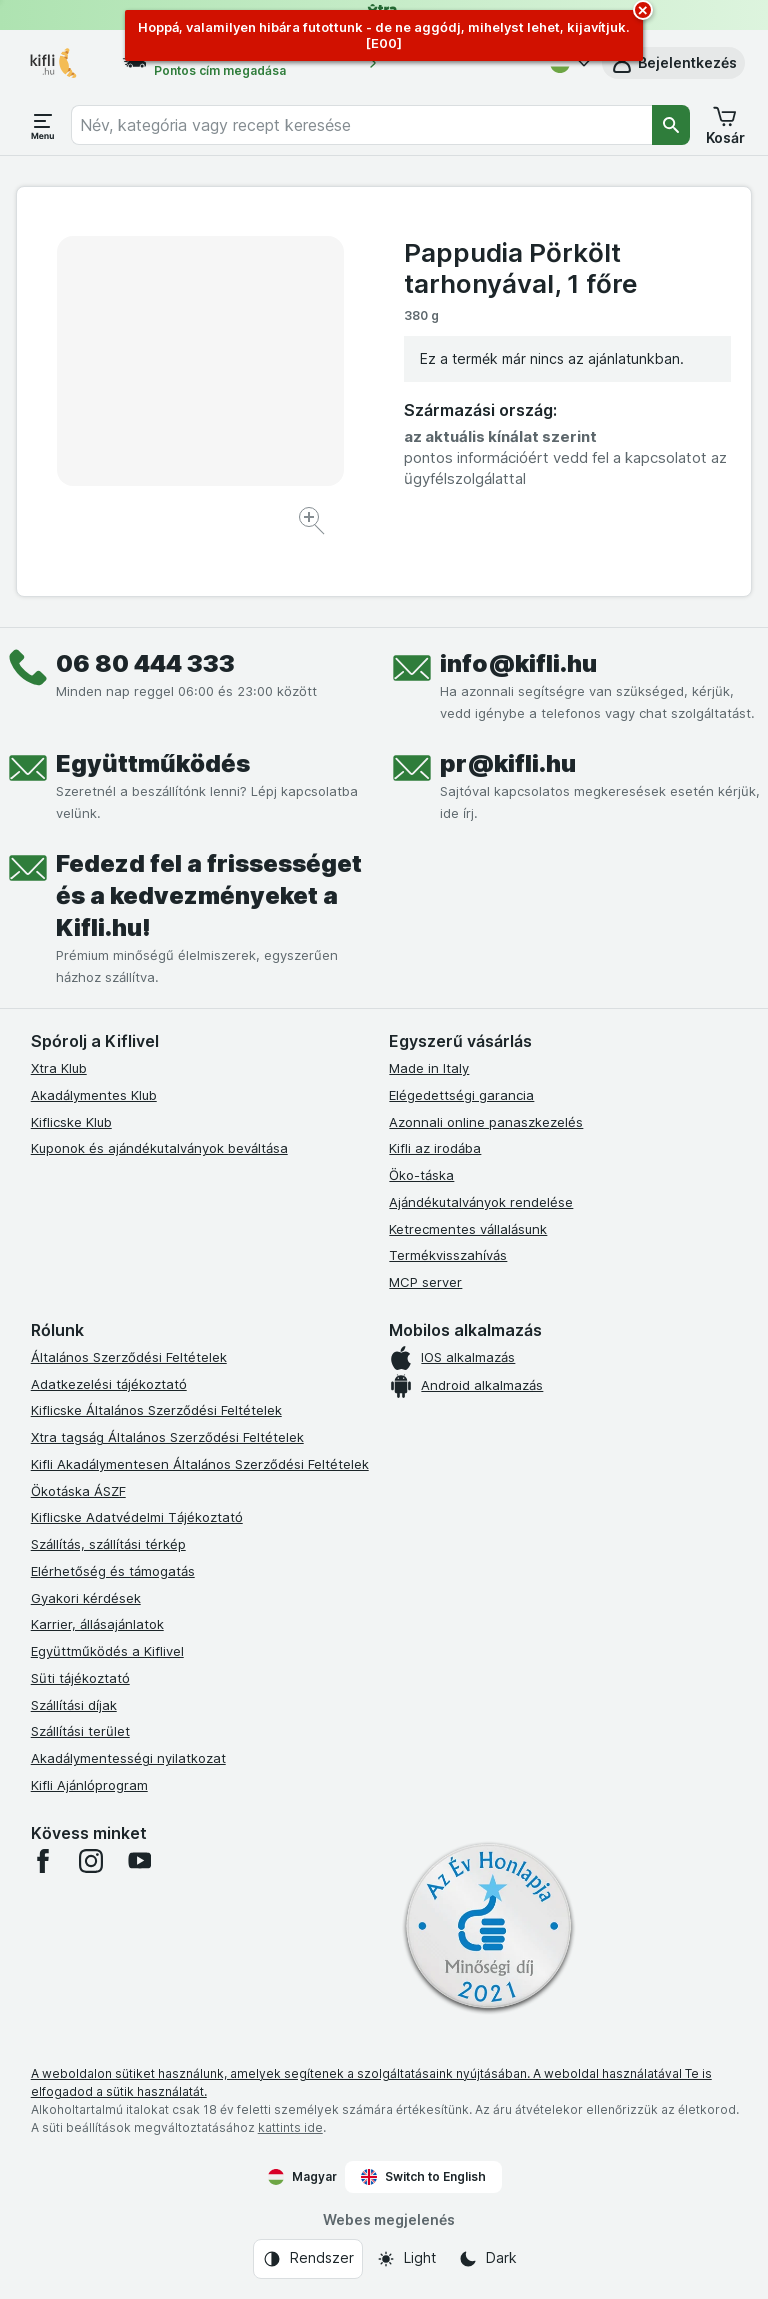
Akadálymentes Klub (94, 1095)
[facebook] (43, 1861)
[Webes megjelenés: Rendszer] (308, 2259)
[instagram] (91, 1861)
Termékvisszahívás (448, 1255)
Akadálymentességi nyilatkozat (128, 1758)
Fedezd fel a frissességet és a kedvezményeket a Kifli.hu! (209, 895)
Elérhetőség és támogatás (113, 1571)
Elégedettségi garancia (461, 1095)
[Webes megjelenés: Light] (406, 2259)
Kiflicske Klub (71, 1122)
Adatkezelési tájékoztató (109, 1384)
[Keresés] (671, 125)
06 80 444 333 (145, 663)
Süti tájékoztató (80, 1678)
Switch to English (423, 2177)
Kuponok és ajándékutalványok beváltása (159, 1148)
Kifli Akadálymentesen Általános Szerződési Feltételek (200, 1464)
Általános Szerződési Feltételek (129, 1357)
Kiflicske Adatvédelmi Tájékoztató (137, 1517)
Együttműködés (153, 763)
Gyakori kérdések (86, 1598)
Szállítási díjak (74, 1705)
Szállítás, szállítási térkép (108, 1544)
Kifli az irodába (435, 1148)
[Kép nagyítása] (313, 523)
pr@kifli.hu (508, 763)
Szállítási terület (80, 1731)
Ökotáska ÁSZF (78, 1491)
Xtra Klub (59, 1068)
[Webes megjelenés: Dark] (487, 2259)
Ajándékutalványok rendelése (481, 1202)
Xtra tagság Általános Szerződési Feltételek (167, 1437)
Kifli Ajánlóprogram (89, 1785)
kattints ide (290, 2127)
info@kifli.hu (518, 663)
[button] (673, 63)
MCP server (425, 1282)
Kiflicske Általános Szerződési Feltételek (156, 1410)
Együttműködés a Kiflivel (107, 1651)
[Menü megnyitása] (43, 125)
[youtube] (139, 1861)
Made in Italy (429, 1068)
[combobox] (361, 125)
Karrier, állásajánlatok (97, 1624)
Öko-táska (421, 1175)
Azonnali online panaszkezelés (486, 1122)
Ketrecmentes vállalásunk (468, 1229)
